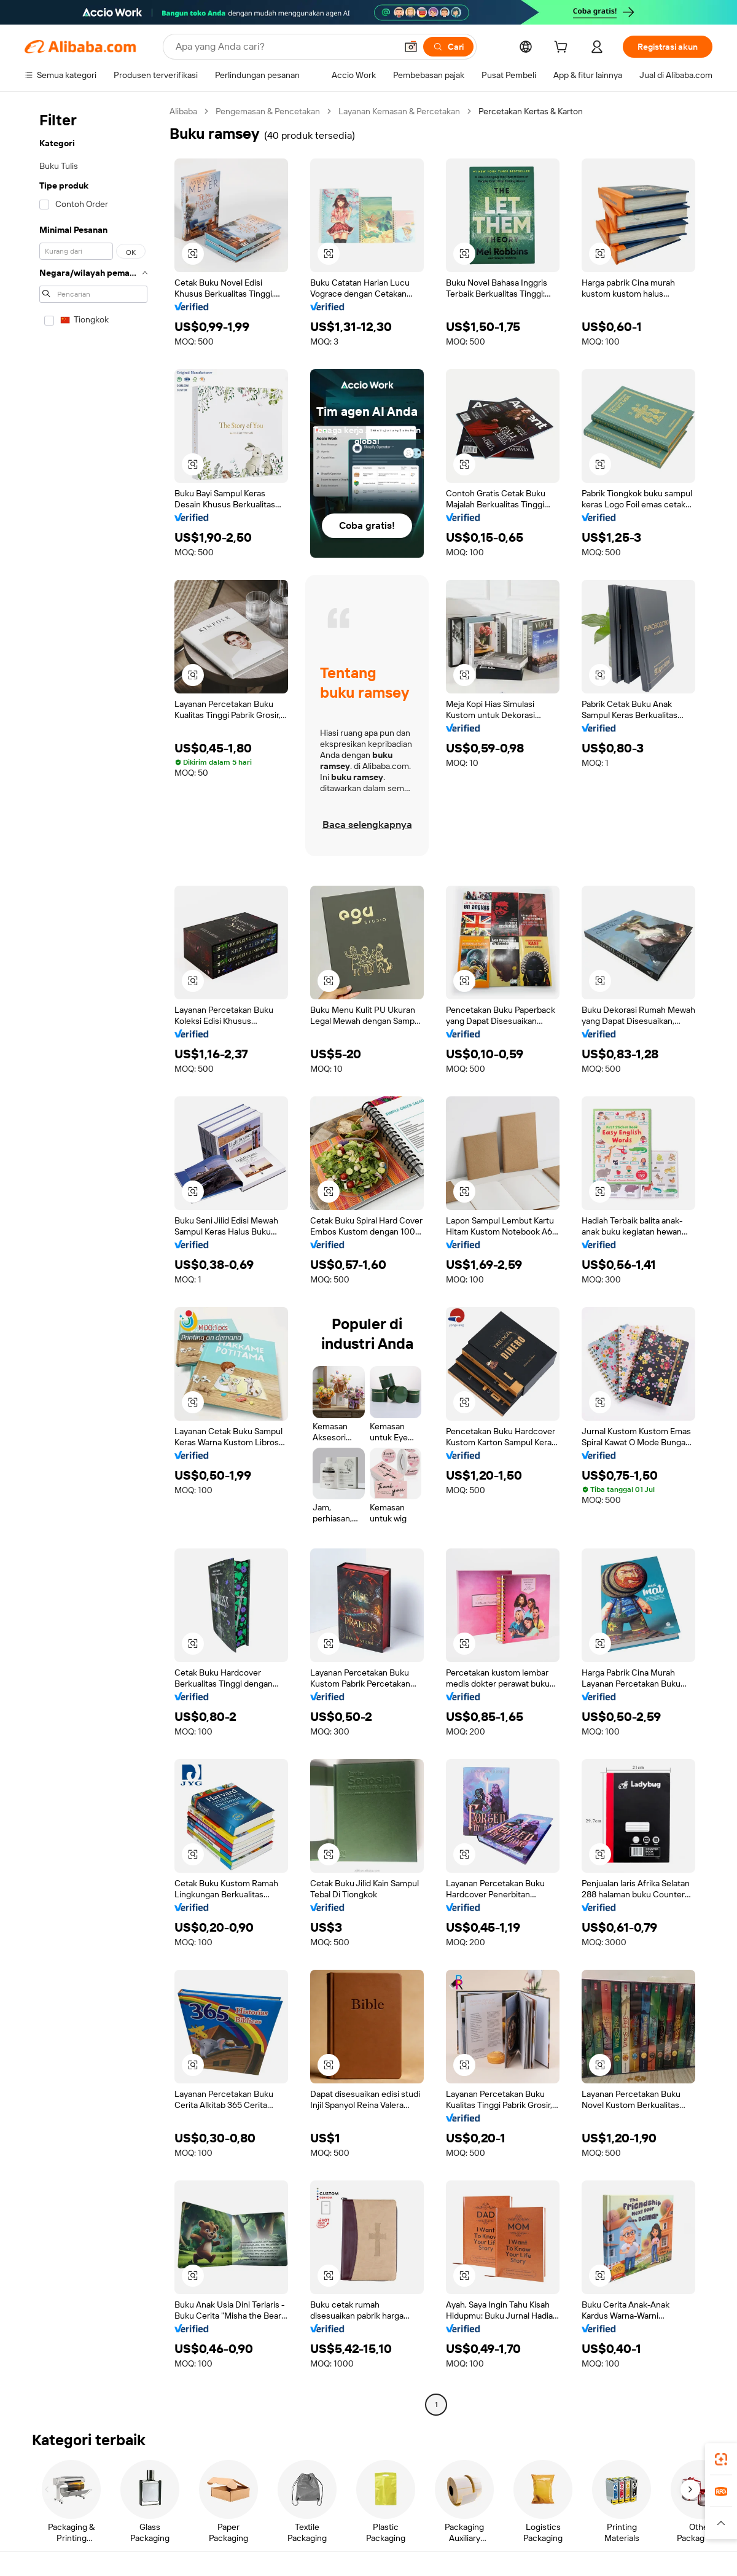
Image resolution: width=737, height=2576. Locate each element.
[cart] (563, 48)
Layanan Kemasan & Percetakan (399, 111)
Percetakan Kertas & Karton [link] (530, 111)
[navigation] (93, 1259)
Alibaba (183, 111)
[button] (411, 46)
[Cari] (448, 47)
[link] (721, 2459)
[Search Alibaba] (285, 46)
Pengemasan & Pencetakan (268, 111)
